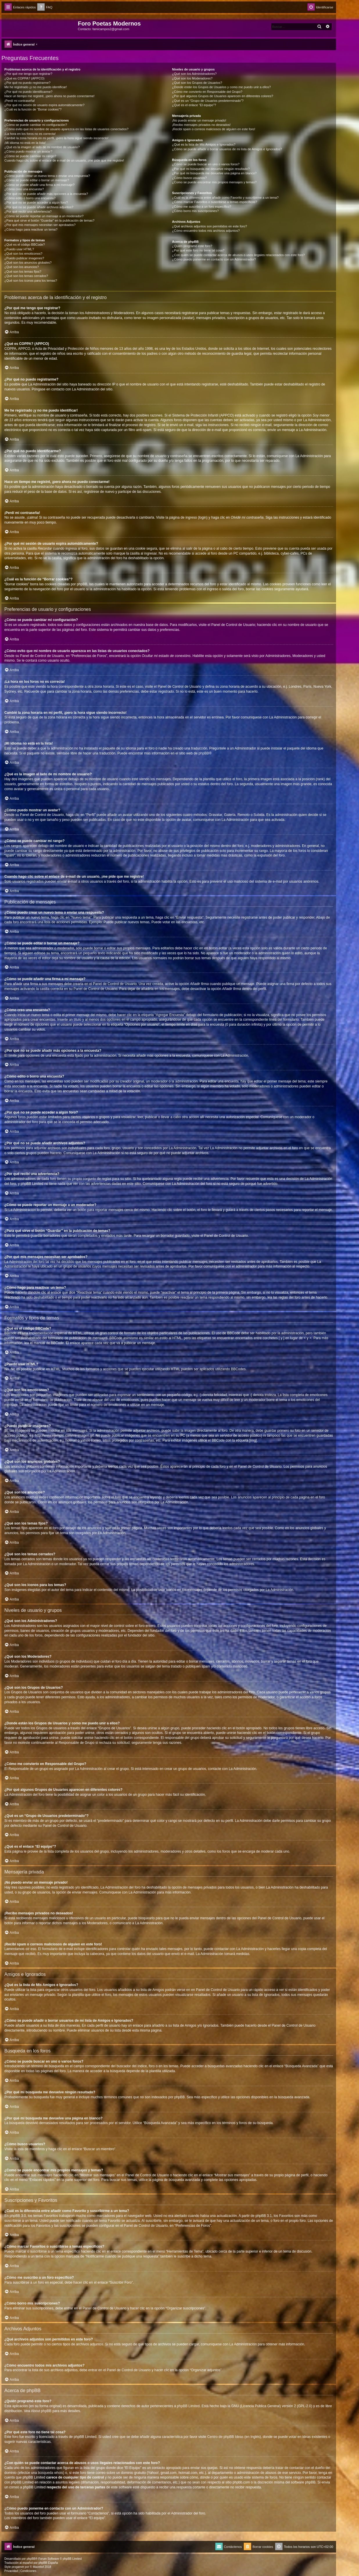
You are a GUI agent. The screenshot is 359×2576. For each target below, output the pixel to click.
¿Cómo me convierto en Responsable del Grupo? (207, 91)
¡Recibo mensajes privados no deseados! (201, 124)
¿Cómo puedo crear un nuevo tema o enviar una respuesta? (47, 176)
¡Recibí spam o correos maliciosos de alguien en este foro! (213, 129)
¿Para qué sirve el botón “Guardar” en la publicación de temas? (49, 220)
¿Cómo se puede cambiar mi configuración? (35, 124)
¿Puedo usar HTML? (19, 249)
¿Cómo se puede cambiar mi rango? (30, 156)
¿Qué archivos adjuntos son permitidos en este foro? (209, 226)
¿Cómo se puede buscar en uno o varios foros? (205, 164)
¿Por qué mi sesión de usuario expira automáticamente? (44, 105)
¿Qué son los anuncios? (21, 267)
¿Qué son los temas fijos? (22, 271)
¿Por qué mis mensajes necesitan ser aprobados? (40, 225)
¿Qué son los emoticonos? (23, 253)
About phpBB (41, 2411)
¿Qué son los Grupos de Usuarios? (197, 82)
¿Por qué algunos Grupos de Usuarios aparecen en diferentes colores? (222, 96)
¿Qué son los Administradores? (194, 73)
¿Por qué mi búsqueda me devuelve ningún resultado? (210, 169)
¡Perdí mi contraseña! (19, 100)
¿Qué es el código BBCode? (24, 244)
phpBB (203, 753)
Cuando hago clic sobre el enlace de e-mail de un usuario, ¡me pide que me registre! (64, 160)
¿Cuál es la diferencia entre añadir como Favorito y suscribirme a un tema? (225, 197)
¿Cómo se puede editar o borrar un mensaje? (36, 180)
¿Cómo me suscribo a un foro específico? (201, 206)
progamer (18, 2566)
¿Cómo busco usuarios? (189, 178)
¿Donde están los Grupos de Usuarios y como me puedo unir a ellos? (221, 87)
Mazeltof (38, 2566)
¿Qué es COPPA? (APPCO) (24, 78)
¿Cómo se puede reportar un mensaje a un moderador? (44, 216)
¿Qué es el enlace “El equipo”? (194, 105)
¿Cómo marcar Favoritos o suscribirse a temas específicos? (214, 202)
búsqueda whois (50, 2473)
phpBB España (48, 2562)
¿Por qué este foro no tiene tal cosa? (198, 250)
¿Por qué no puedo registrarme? (27, 82)
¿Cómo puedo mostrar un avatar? (28, 151)
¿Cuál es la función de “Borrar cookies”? (33, 109)
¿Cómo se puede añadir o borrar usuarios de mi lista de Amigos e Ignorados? (227, 149)
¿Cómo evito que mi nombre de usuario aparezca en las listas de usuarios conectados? (66, 129)
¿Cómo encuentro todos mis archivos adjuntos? (206, 230)
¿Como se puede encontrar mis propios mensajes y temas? (214, 182)
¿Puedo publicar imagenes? (24, 258)
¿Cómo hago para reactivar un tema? (31, 229)
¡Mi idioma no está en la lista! (25, 142)
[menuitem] (44, 7)
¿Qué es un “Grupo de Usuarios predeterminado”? (207, 100)
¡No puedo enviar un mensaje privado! (199, 120)
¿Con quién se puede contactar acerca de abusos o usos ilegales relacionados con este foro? (238, 255)
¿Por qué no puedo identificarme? (28, 91)
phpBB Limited (188, 2406)
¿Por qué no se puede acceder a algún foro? (36, 202)
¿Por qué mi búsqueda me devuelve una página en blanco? (214, 173)
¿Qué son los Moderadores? (192, 78)
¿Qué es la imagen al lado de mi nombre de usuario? (42, 147)
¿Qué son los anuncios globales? (28, 262)
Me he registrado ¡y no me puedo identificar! (35, 87)
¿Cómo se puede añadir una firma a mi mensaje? (39, 185)
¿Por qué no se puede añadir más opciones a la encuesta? (46, 193)
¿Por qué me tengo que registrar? (28, 73)
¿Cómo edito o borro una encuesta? (29, 198)
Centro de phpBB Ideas (225, 2437)
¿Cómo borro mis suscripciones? (195, 211)
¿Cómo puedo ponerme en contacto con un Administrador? (214, 259)
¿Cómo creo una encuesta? (24, 189)
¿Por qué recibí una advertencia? (28, 211)
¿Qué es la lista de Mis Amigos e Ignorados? (203, 144)
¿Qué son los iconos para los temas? (30, 280)
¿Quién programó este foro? (192, 246)
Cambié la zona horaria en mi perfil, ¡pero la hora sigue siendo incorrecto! (56, 138)
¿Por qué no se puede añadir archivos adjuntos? (38, 207)
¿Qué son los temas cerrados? (26, 276)
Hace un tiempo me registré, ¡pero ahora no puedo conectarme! (49, 96)
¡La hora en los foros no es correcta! (30, 133)
